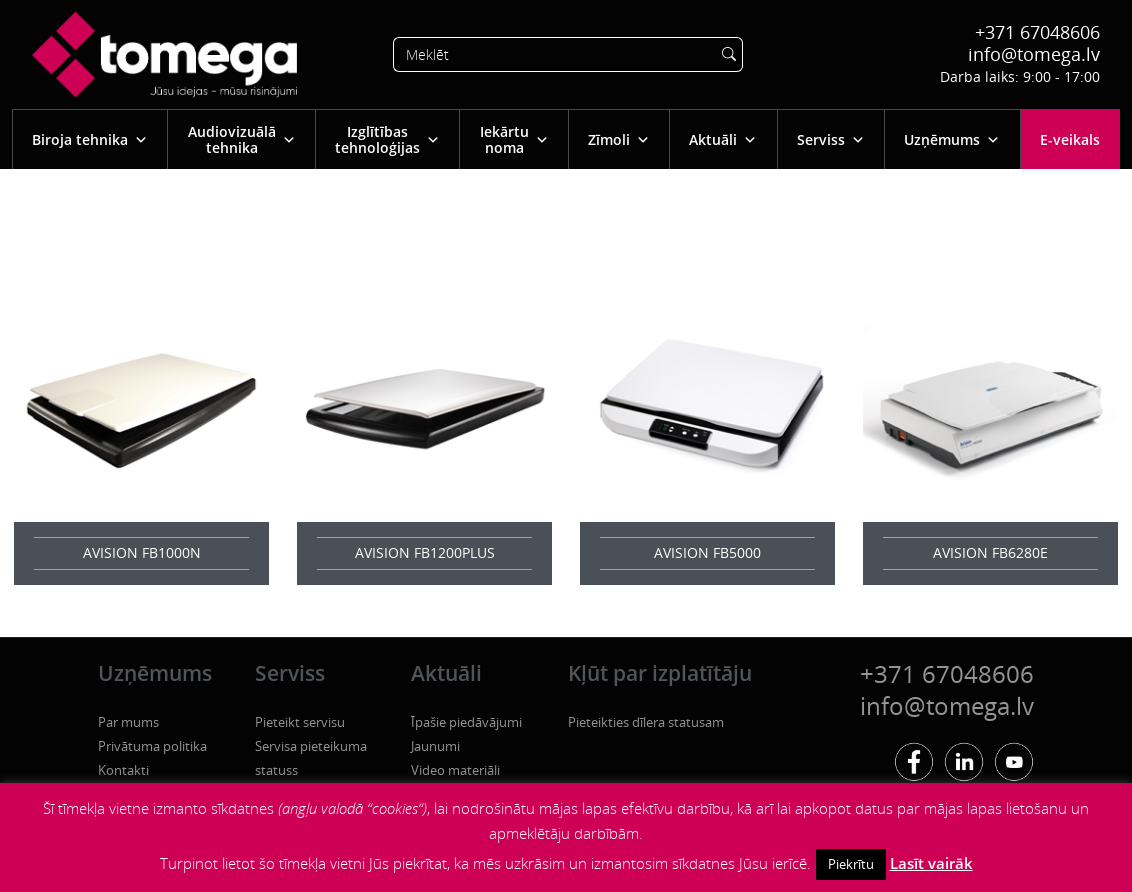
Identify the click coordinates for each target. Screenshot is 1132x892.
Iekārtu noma (514, 139)
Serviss (831, 139)
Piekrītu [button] (851, 864)
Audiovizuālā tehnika (242, 139)
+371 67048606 (1037, 32)
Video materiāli (455, 770)
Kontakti (123, 770)
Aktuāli (723, 139)
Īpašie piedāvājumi (466, 722)
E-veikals (1070, 139)
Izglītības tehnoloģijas (387, 139)
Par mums (128, 722)
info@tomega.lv (1034, 54)
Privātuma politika (152, 746)
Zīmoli (619, 139)
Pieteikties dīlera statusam (646, 722)
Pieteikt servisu (300, 722)
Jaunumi (435, 746)
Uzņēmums (952, 139)
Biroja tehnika (90, 139)
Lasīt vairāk (931, 863)
